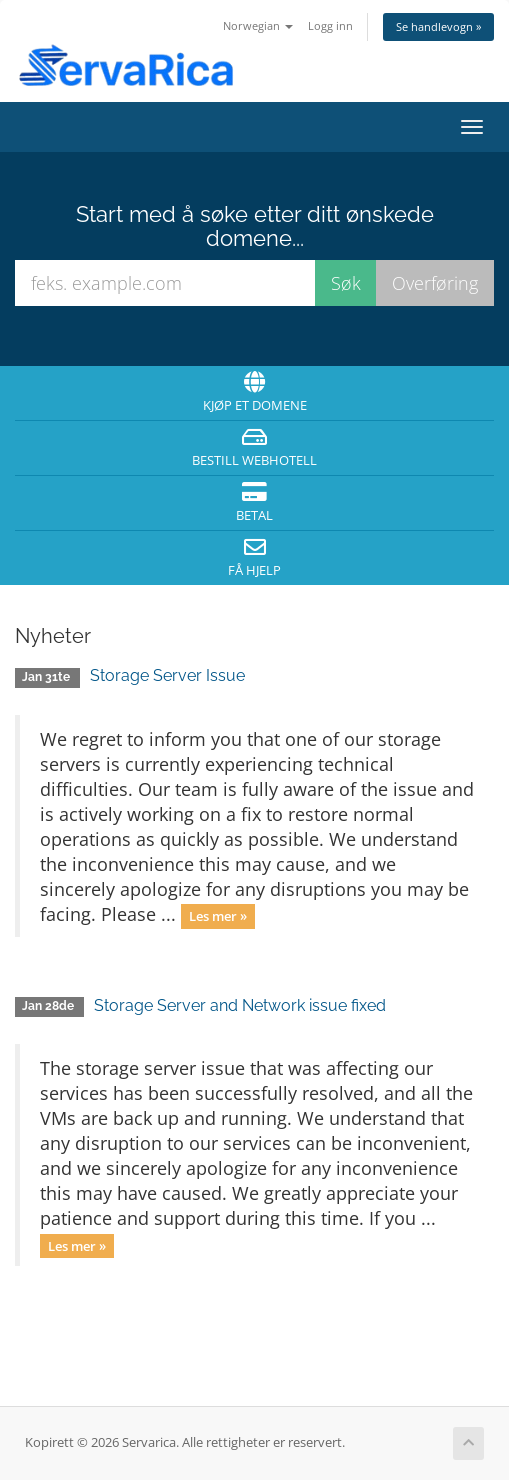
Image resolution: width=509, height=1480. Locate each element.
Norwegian (258, 25)
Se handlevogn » (438, 26)
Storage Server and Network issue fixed (240, 1005)
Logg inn (330, 25)
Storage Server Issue (167, 675)
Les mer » (218, 916)
